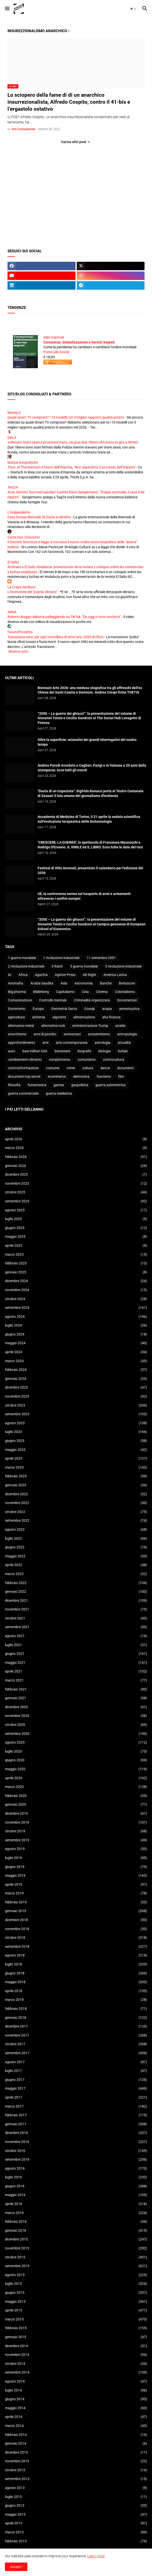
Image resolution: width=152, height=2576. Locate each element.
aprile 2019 (76, 1884)
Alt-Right (89, 975)
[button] (7, 8)
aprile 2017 (76, 2097)
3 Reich (57, 966)
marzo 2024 (76, 1361)
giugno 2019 (76, 1867)
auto (11, 1051)
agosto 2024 (76, 1316)
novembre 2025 (76, 1183)
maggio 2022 (76, 1556)
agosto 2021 (76, 1636)
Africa (23, 975)
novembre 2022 (76, 1503)
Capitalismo (65, 992)
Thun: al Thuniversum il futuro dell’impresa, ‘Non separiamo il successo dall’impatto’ (71, 467)
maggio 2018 (76, 1982)
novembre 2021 (76, 1609)
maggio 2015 (76, 2301)
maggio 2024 (76, 1343)
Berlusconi (127, 983)
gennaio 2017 (76, 2124)
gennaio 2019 (76, 1911)
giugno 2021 (76, 1653)
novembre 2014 (76, 2354)
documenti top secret (24, 1076)
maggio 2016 (76, 2195)
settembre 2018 (76, 1946)
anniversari (72, 1034)
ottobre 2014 (76, 2363)
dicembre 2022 (76, 1494)
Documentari (127, 1000)
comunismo (86, 1060)
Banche (106, 983)
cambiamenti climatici (25, 1060)
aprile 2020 (76, 1778)
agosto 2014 (76, 2381)
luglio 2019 (76, 1858)
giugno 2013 (76, 2505)
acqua (107, 1009)
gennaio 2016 (76, 2230)
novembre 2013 (76, 2461)
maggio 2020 (76, 1769)
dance (105, 1068)
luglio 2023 (76, 1431)
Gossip (89, 1009)
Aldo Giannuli (53, 337)
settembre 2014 (76, 2372)
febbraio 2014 (76, 2434)
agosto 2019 (76, 1849)
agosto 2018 (76, 1955)
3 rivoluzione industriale (123, 966)
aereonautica (129, 1009)
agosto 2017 (76, 2062)
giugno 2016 (76, 2186)
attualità (124, 1043)
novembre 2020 (76, 1715)
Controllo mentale (53, 1000)
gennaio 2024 (76, 1378)
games (59, 1085)
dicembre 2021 (76, 1600)
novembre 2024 (76, 1290)
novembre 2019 (76, 1822)
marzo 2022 (76, 1574)
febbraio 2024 (76, 1369)
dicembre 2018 (76, 1920)
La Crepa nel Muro (21, 587)
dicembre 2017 (76, 2026)
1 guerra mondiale (22, 958)
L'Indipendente (18, 512)
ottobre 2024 (76, 1299)
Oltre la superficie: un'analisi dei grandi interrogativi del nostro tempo (87, 742)
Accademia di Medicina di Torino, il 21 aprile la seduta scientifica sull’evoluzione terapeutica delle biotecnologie (89, 819)
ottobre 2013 (76, 2470)
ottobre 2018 (76, 1937)
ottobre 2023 (76, 1405)
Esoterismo (16, 1009)
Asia (64, 983)
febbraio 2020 (76, 1795)
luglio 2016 (76, 2177)
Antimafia (15, 983)
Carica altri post (73, 142)
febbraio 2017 (76, 2115)
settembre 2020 (76, 1733)
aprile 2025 (76, 1245)
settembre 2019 (76, 1840)
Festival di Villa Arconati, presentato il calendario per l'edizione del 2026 (90, 870)
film (121, 1076)
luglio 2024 (76, 1325)
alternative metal (21, 1026)
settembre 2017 (76, 2053)
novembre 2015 (76, 2248)
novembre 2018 (76, 1929)
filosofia (14, 1085)
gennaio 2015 (76, 2337)
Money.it (14, 413)
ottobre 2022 (76, 1512)
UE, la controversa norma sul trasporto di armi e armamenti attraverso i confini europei (84, 896)
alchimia (38, 1017)
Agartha (41, 975)
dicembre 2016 (76, 2133)
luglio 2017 (76, 2070)
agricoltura (16, 1017)
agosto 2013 (76, 2488)
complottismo (59, 1060)
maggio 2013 (76, 2514)
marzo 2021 (76, 1680)
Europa (38, 1009)
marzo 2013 (76, 2532)
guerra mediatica (59, 1093)
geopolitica (79, 1085)
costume (52, 1068)
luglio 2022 (76, 1538)
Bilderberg (41, 992)
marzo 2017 (76, 2106)
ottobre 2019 (76, 1831)
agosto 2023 (76, 1423)
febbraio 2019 (76, 1902)
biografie (84, 1051)
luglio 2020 (76, 1751)
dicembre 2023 (76, 1387)
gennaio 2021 (76, 1698)
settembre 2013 (76, 2479)
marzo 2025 (76, 1254)
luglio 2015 (76, 2283)
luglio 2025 (76, 1219)
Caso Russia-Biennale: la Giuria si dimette (39, 517)
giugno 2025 (76, 1228)
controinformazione (23, 1068)
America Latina (115, 975)
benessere (62, 1051)
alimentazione (84, 1017)
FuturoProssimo (20, 632)
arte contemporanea (71, 1043)
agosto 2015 (76, 2275)
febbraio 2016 (76, 2221)
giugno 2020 (76, 1760)
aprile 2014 (76, 2416)
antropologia (127, 1034)
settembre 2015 (76, 2266)
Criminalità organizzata (92, 1000)
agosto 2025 (76, 1210)
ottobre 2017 (76, 2044)
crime (71, 1068)
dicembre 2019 (76, 1813)
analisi (120, 1026)
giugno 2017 (76, 2079)
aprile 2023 (76, 1458)
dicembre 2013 (76, 2452)
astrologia (102, 1043)
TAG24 (12, 487)
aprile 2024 (76, 1352)
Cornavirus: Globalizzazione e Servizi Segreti (79, 342)
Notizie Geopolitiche (22, 462)
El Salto (13, 562)
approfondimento (21, 1043)
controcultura (113, 1060)
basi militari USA (34, 1051)
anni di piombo (45, 1034)
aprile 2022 (76, 1565)
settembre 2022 (76, 1520)
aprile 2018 (76, 1991)
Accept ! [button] (16, 2567)
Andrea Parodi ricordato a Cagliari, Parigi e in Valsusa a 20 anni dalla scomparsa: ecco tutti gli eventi (92, 767)
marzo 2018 (76, 1999)
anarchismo (17, 1034)
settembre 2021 (76, 1627)
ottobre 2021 (76, 1618)
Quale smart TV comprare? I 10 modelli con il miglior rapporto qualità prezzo (65, 417)
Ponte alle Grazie (56, 352)
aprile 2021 (76, 1671)
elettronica (81, 1076)
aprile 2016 (76, 2204)
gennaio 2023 (76, 1485)
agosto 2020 (76, 1742)
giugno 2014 (76, 2399)
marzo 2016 (76, 2213)
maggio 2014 (76, 2408)
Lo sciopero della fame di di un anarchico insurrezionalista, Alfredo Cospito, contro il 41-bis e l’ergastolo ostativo (68, 102)
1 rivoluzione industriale (61, 958)
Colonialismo (125, 992)
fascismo (104, 1076)
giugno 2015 (76, 2292)
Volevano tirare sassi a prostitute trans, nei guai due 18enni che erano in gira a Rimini (72, 442)
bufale (123, 1051)
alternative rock (53, 1026)
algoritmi (59, 1017)
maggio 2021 (76, 1662)
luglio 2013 (76, 2496)
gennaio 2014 (76, 2443)
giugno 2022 (76, 1547)
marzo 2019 (76, 1893)
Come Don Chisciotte (23, 537)
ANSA (11, 612)
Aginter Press (65, 975)
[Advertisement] (76, 198)
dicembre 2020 (76, 1707)
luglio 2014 (76, 2390)
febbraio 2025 (76, 1263)
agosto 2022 (76, 1529)
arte (45, 1043)
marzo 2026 (76, 1148)
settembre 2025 (76, 1201)
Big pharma (17, 992)
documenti (125, 1068)
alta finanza (111, 1017)
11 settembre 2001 (101, 958)
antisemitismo (99, 1034)
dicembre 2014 (76, 2346)
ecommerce (57, 1076)
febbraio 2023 (76, 1476)
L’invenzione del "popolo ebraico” (32, 592)
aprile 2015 (76, 2310)
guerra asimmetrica (110, 1085)
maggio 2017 (76, 2088)
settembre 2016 (76, 2159)
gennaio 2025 (76, 1272)
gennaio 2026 (76, 1165)
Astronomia (84, 983)
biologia (104, 1051)
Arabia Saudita (41, 983)
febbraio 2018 (76, 2008)
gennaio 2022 (76, 1591)
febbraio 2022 (76, 1583)
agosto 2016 (76, 2168)
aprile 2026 (76, 1139)
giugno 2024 (76, 1334)
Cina (85, 992)
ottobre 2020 (76, 1724)
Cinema (102, 992)
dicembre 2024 (76, 1281)
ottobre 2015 (76, 2257)
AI (9, 975)
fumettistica (37, 1085)
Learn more (96, 2556)
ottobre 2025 (76, 1192)
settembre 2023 (76, 1414)
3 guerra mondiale (84, 966)
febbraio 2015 (76, 2328)
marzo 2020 (76, 1786)
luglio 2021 (76, 1645)
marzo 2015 (76, 2319)
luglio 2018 (76, 1964)
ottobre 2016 (76, 2150)
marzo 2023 (76, 1467)
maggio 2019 (76, 1875)
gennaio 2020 (76, 1804)
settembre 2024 (76, 1307)
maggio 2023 (76, 1449)
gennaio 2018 (76, 2017)
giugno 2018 (76, 1973)
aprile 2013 (76, 2523)
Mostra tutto (18, 651)
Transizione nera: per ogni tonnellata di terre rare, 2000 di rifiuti (55, 637)
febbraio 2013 (76, 2541)
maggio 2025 (76, 1236)
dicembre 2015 (76, 2239)
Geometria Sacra (64, 1009)
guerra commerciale (23, 1093)
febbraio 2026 (76, 1157)
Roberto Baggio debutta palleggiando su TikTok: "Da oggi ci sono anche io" (64, 617)
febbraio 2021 (76, 1689)
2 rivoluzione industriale (26, 966)
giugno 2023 (76, 1440)
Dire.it (11, 438)
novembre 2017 (76, 2035)
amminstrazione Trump (90, 1026)
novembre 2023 (76, 1396)
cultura (87, 1068)
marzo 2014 (76, 2425)
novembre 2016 (76, 2141)
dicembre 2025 (76, 1174)
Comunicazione (20, 1000)
